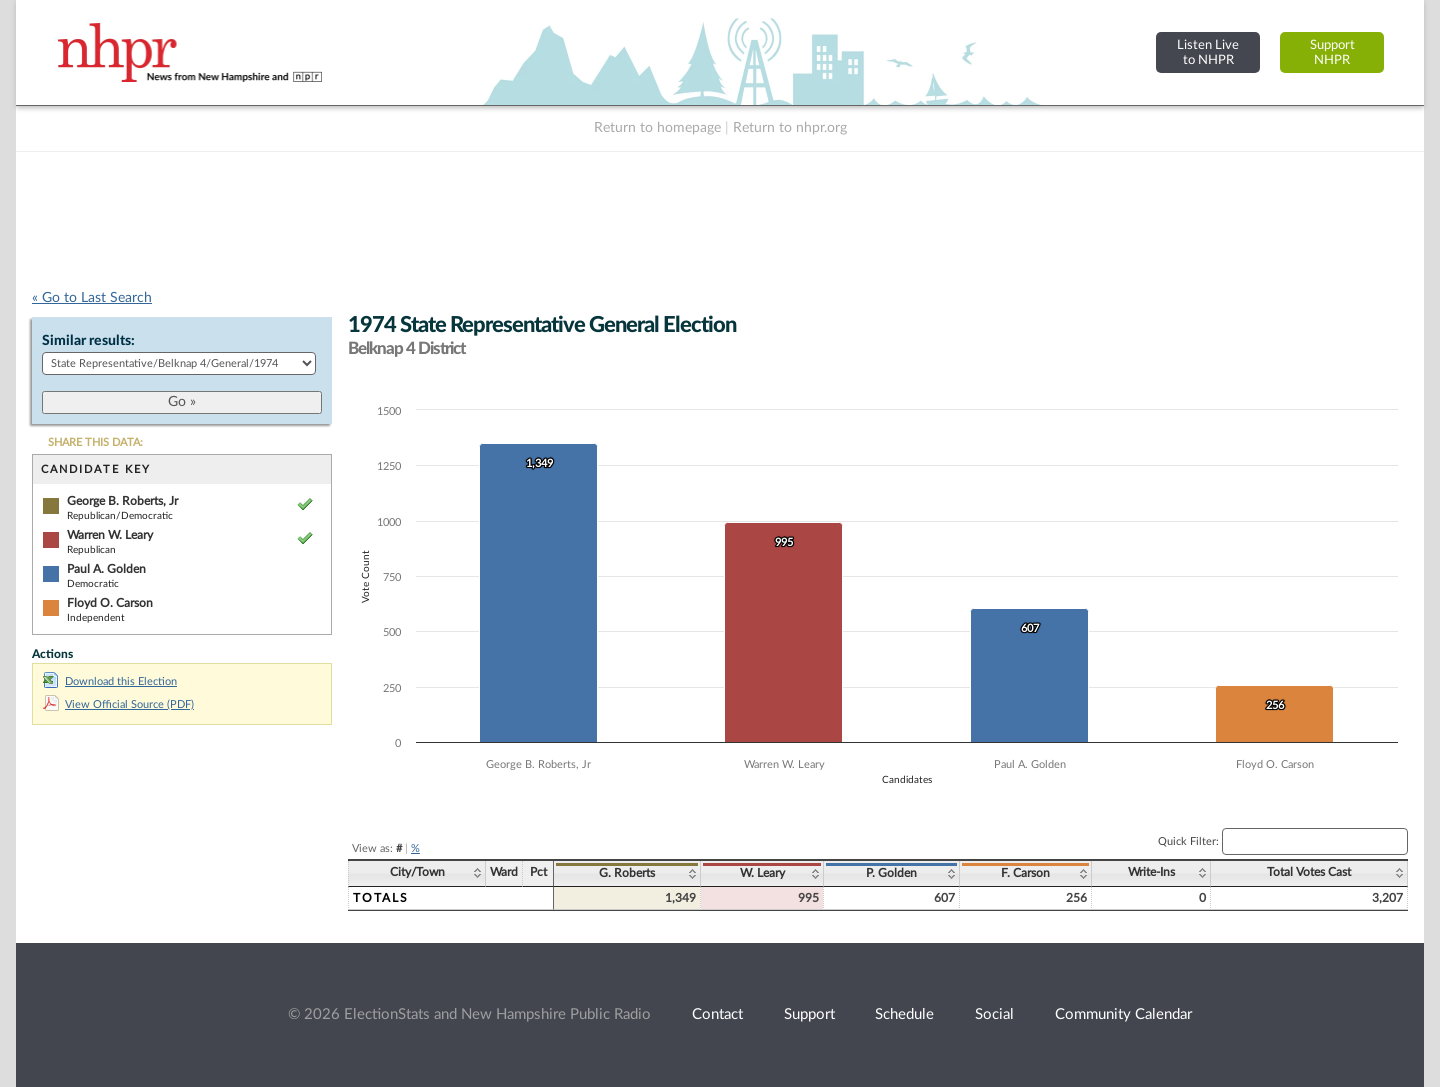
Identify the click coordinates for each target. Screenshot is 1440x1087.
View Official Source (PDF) (118, 704)
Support (809, 1014)
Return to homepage (657, 128)
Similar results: (88, 341)
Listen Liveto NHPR (1208, 52)
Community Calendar (1123, 1014)
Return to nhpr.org (790, 128)
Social (994, 1014)
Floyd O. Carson (110, 603)
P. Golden (891, 873)
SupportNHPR (1332, 52)
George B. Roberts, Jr (122, 501)
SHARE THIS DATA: (95, 442)
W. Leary (762, 873)
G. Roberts (627, 873)
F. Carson (1025, 873)
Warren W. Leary (110, 535)
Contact (717, 1014)
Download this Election (110, 681)
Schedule (904, 1014)
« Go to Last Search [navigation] (92, 298)
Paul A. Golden (106, 569)
